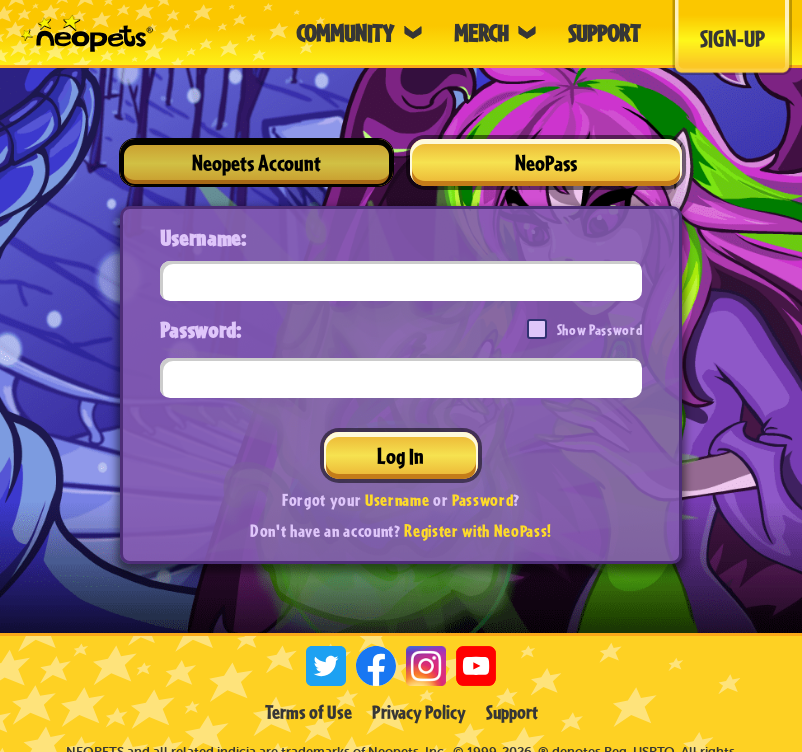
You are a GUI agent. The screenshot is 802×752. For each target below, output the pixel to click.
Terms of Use (308, 712)
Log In (400, 455)
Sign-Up (732, 38)
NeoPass (546, 162)
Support (512, 712)
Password (482, 499)
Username (397, 499)
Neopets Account (256, 162)
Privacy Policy (419, 712)
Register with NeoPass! (478, 530)
